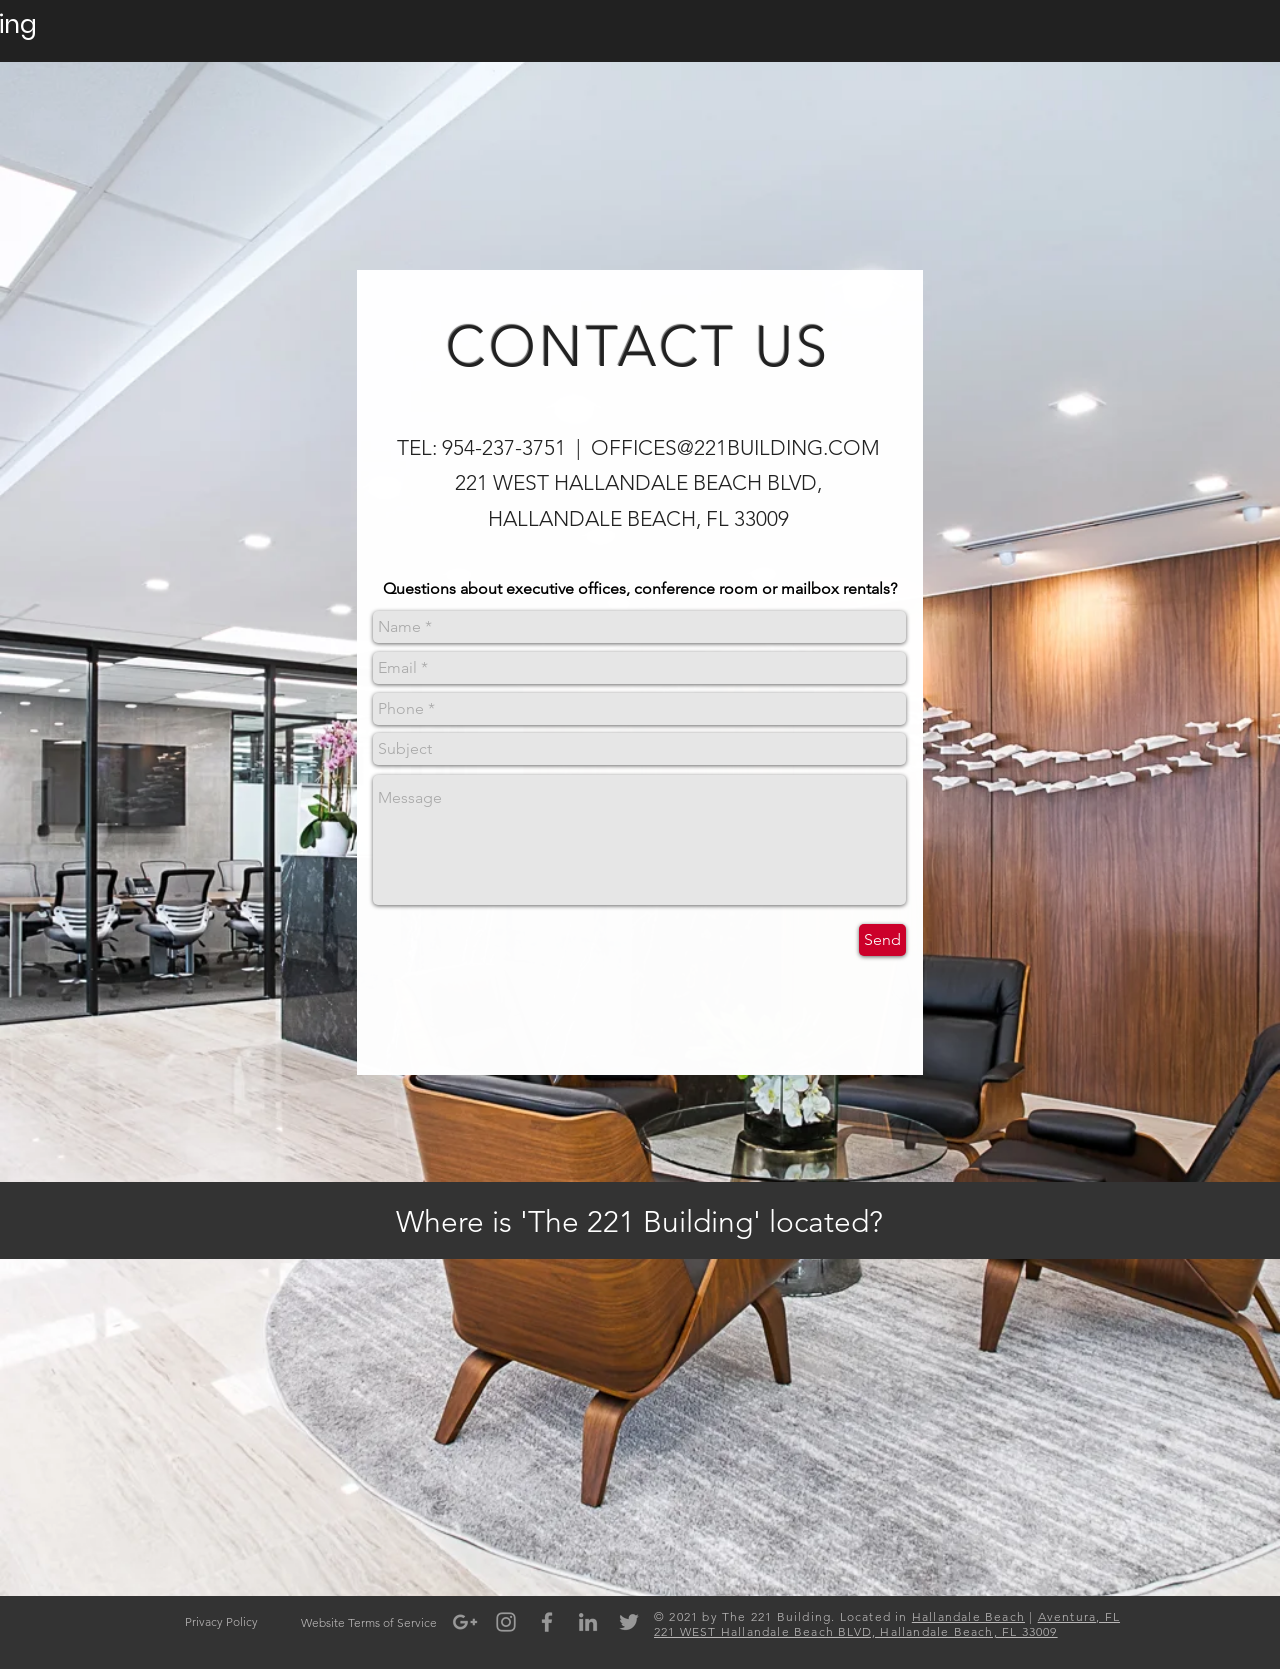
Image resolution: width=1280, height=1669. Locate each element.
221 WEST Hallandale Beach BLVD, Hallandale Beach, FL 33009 (856, 1631)
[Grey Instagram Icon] (506, 1622)
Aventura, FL (1079, 1616)
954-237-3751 (504, 447)
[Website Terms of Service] (368, 1623)
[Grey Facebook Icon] (547, 1622)
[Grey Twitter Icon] (629, 1622)
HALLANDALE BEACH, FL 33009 (638, 518)
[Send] (882, 940)
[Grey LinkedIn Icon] (588, 1622)
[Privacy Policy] (221, 1622)
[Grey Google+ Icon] (465, 1622)
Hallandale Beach (968, 1616)
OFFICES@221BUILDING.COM (735, 447)
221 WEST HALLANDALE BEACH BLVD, (638, 482)
